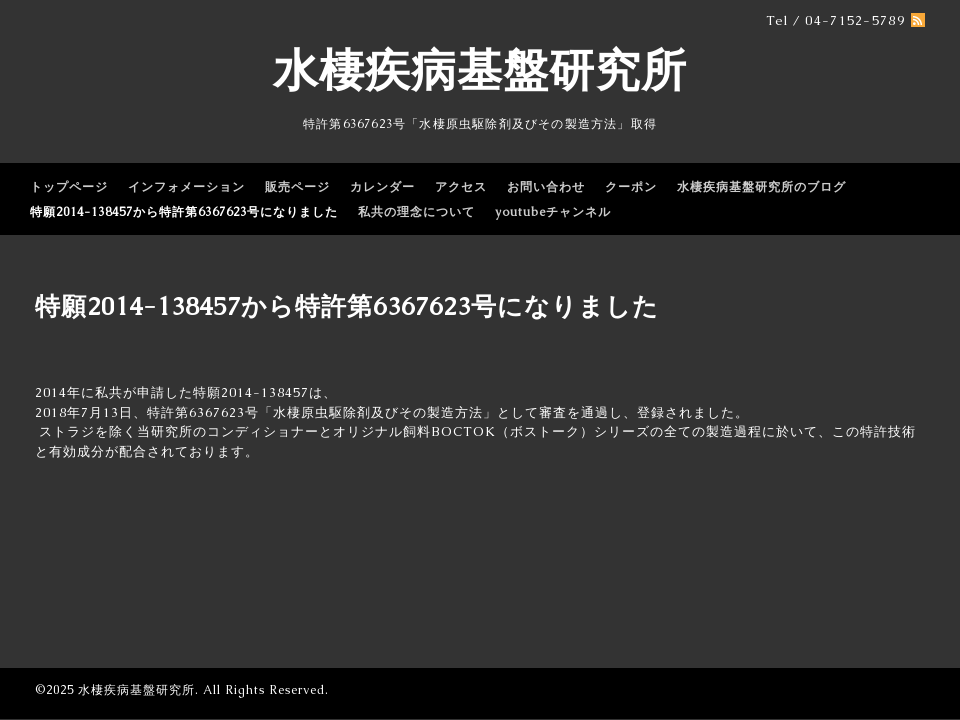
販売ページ (297, 187)
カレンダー (382, 187)
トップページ (69, 187)
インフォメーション (186, 187)
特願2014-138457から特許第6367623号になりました (184, 212)
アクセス (461, 187)
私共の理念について (416, 212)
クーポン (631, 187)
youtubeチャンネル (553, 212)
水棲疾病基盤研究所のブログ (761, 187)
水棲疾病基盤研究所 (480, 70)
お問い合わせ (546, 187)
